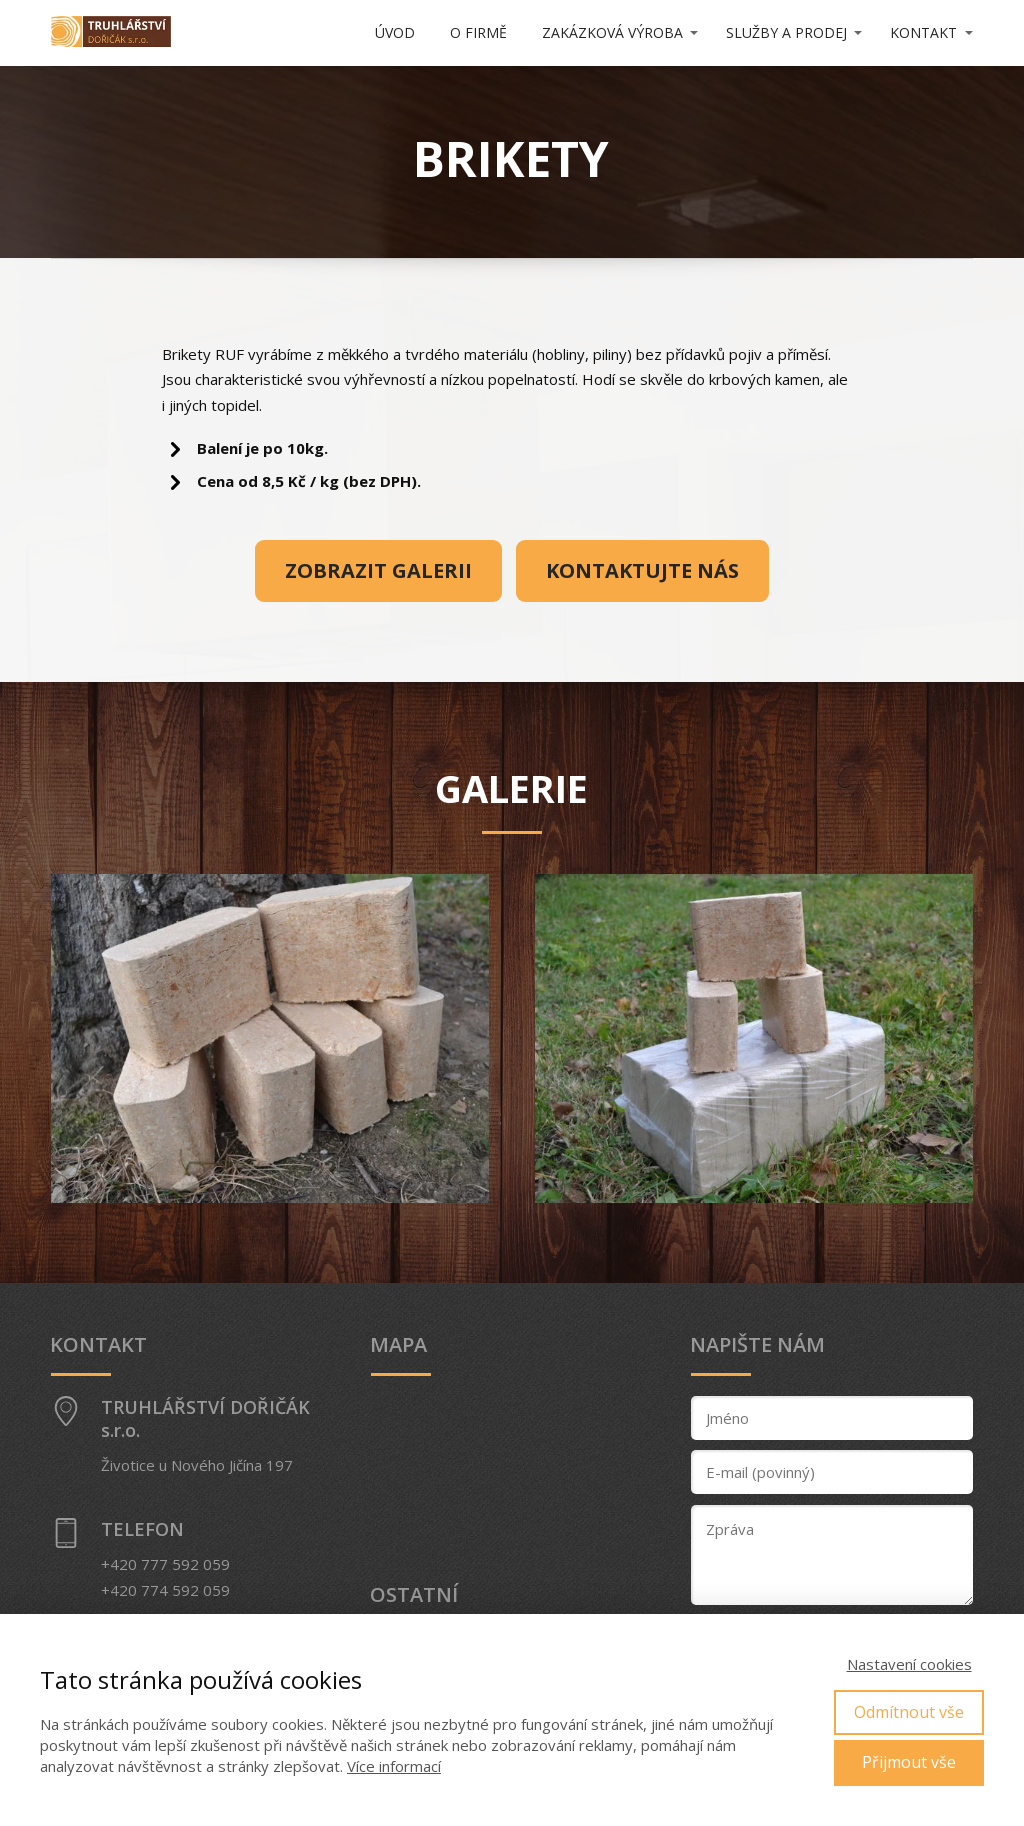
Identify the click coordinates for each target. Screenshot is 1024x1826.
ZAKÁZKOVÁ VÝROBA (612, 32)
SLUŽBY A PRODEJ (786, 32)
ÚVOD (395, 32)
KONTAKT (923, 32)
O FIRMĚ (478, 32)
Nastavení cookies (909, 1664)
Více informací (394, 1766)
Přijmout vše (909, 1762)
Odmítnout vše (909, 1712)
